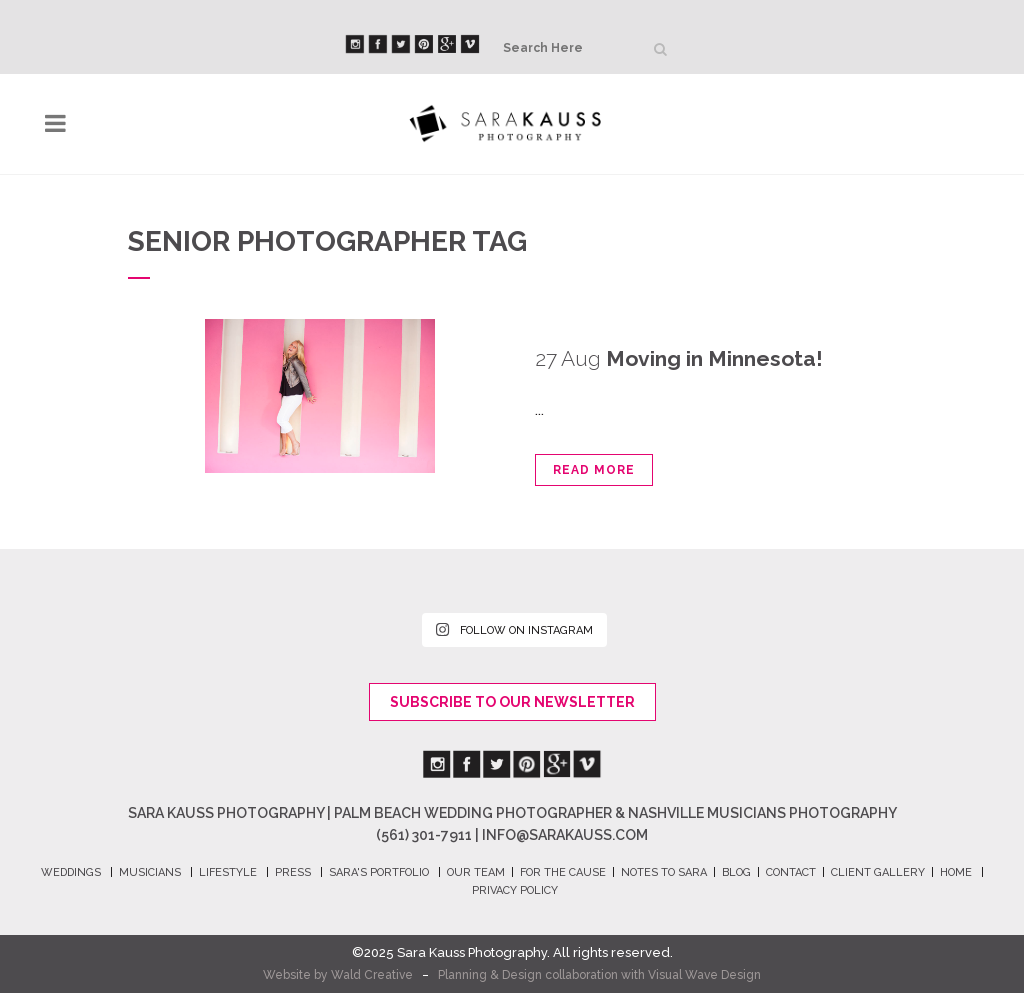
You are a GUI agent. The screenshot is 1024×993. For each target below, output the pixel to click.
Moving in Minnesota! (714, 358)
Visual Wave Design (704, 975)
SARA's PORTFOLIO (379, 872)
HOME (956, 872)
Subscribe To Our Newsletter (512, 702)
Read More (594, 470)
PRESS (293, 872)
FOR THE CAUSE (563, 872)
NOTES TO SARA (664, 872)
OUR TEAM (476, 872)
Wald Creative (372, 975)
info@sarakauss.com (565, 835)
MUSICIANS (150, 872)
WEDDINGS (71, 872)
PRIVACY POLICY (515, 890)
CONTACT (791, 872)
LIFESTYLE (228, 872)
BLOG (736, 872)
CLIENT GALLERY (878, 872)
